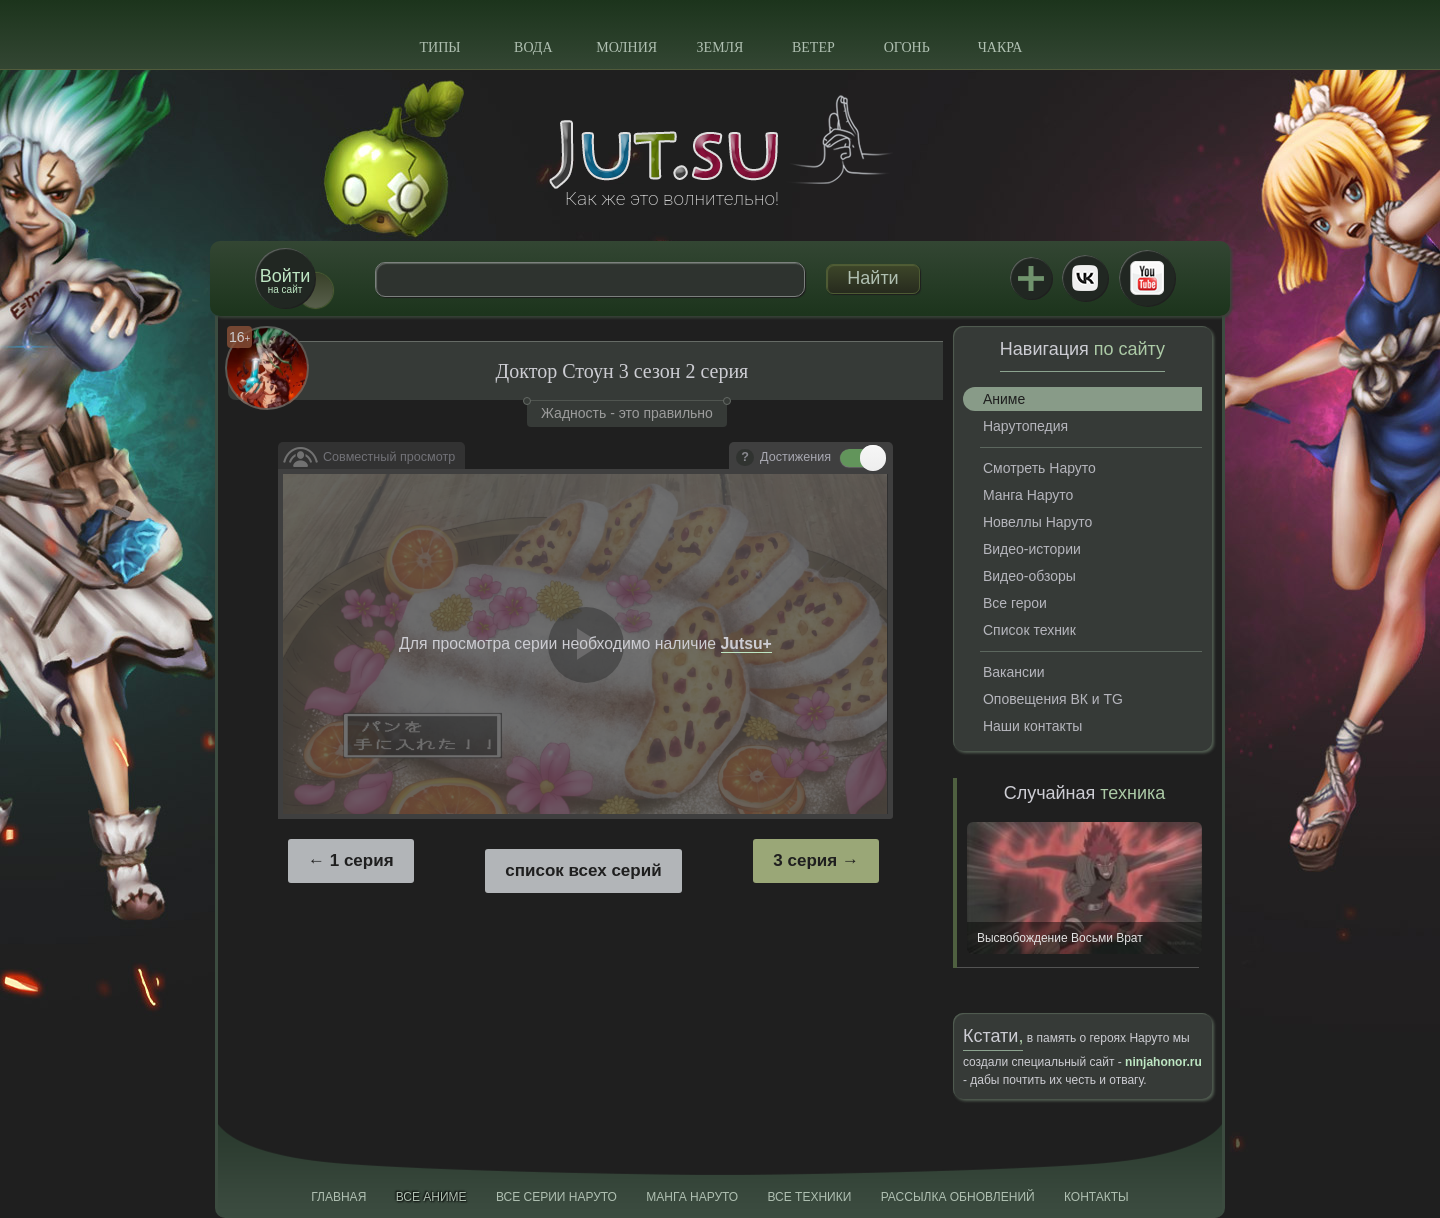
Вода (533, 47)
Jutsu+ (1031, 278)
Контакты (1096, 1197)
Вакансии (1014, 672)
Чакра (1000, 47)
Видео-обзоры (1029, 576)
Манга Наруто (1028, 495)
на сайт (285, 280)
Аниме (1004, 399)
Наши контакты (1032, 726)
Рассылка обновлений (958, 1197)
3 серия (805, 860)
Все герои (1015, 603)
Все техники (809, 1197)
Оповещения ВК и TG (1053, 699)
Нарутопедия (1025, 426)
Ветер (813, 47)
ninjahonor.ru (1163, 1062)
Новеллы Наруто (1037, 522)
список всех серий (583, 870)
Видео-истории (1032, 549)
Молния (626, 47)
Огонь (907, 47)
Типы (439, 47)
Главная (338, 1197)
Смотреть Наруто (1039, 468)
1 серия (362, 860)
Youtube (1147, 278)
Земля (720, 47)
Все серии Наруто (556, 1197)
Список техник (1029, 630)
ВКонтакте (1085, 278)
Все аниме (431, 1197)
